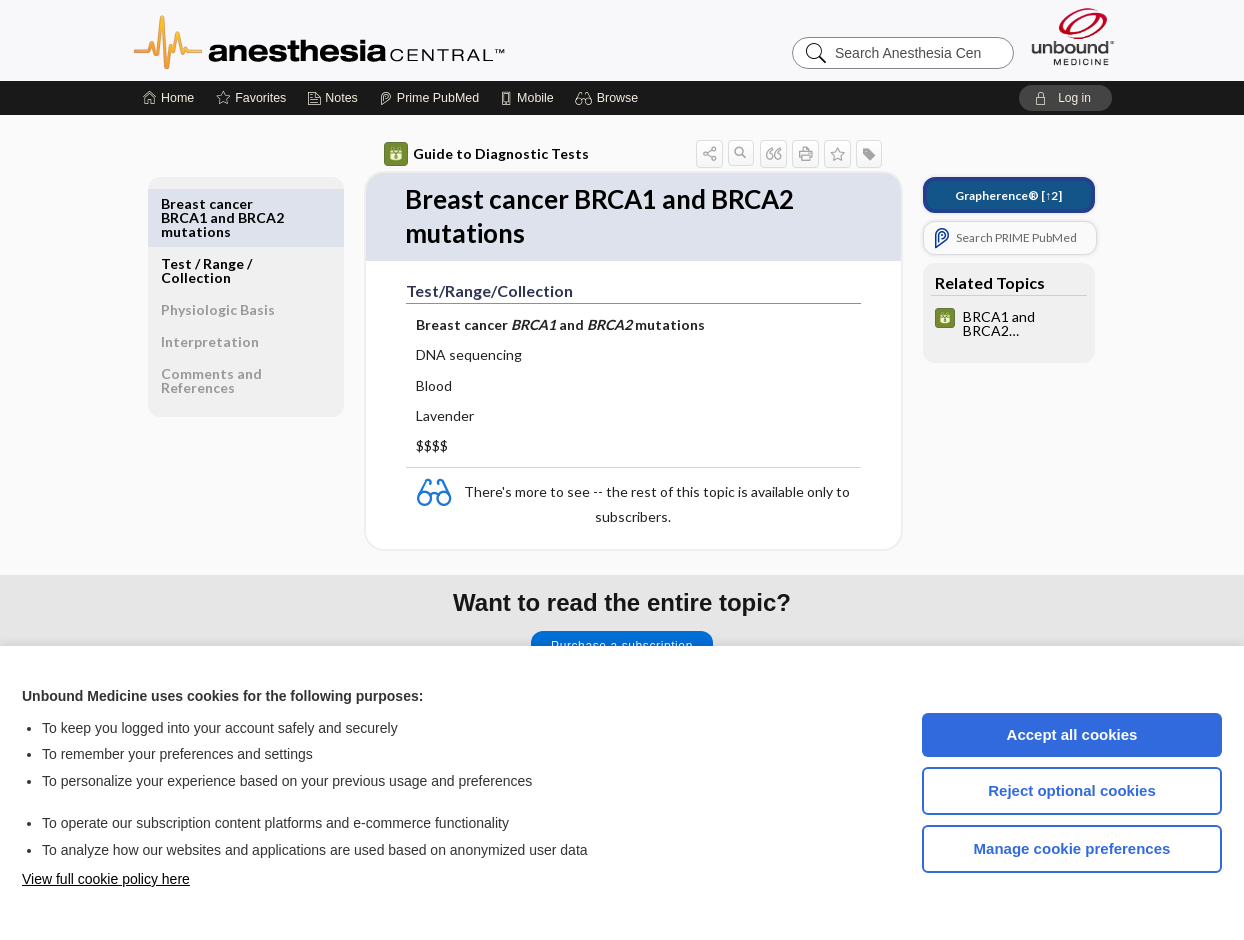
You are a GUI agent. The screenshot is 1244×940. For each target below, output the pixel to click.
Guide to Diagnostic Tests (486, 154)
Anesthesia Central (382, 40)
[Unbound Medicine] (1073, 36)
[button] (609, 98)
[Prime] (429, 98)
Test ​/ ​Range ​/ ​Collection (208, 210)
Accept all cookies (1072, 734)
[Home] (168, 98)
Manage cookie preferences (1072, 848)
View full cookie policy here (106, 879)
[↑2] (1008, 195)
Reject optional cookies (1072, 790)
